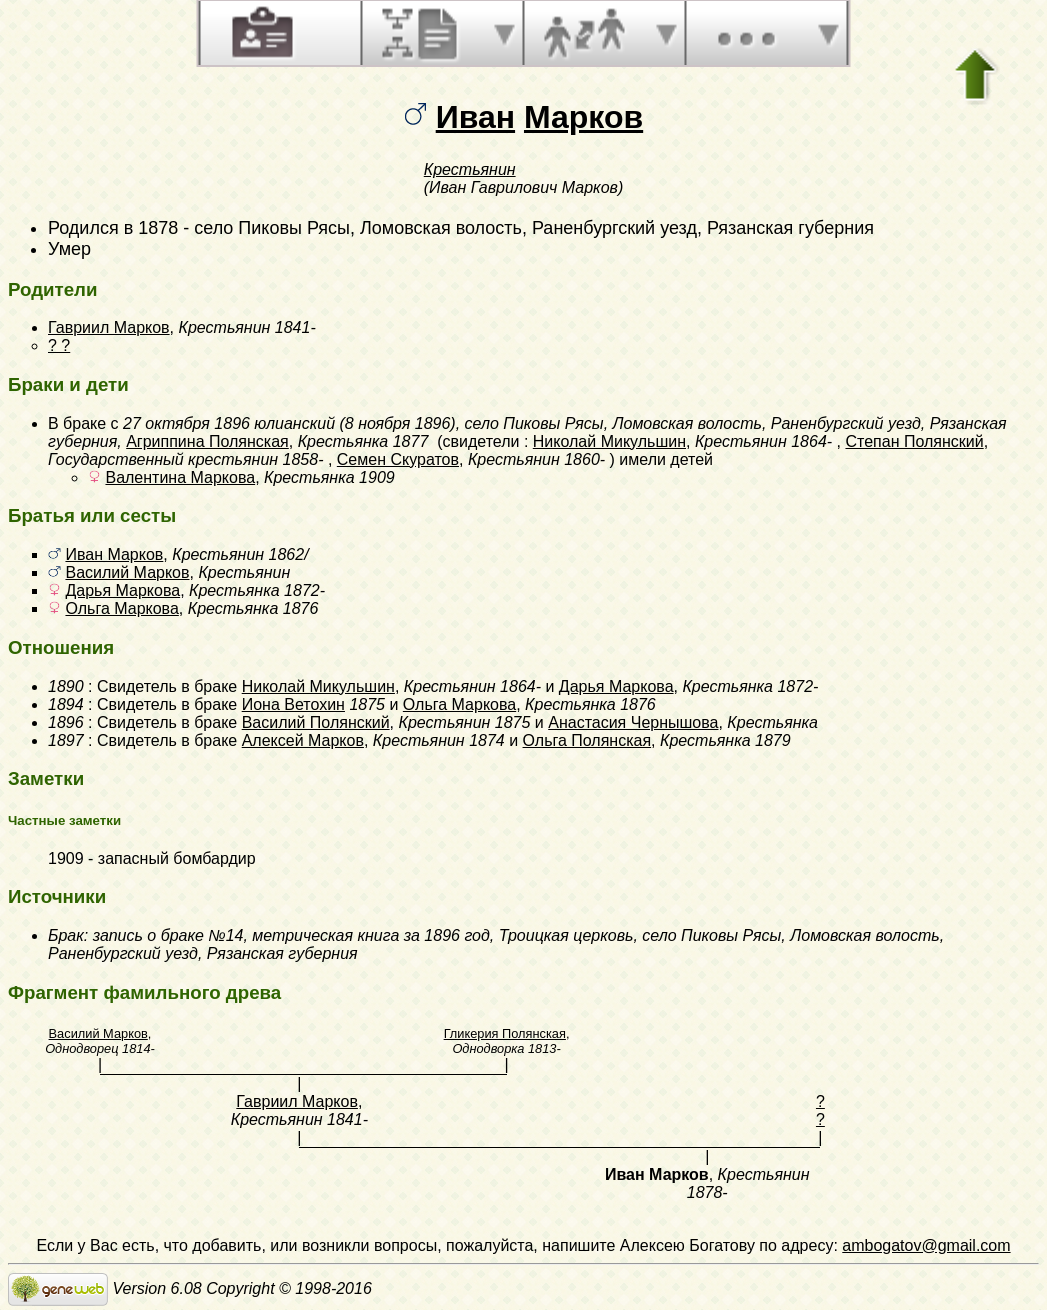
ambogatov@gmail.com (926, 1245)
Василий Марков (127, 572)
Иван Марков (114, 554)
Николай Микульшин (609, 441)
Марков (583, 117)
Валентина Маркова (180, 477)
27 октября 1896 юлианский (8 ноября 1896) (289, 423)
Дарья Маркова (122, 590)
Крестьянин (470, 169)
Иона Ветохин (293, 704)
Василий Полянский (316, 722)
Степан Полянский (914, 441)
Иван (475, 117)
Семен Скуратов (398, 459)
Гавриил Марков (109, 327)
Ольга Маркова (121, 608)
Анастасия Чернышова (633, 722)
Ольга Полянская (587, 740)
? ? (59, 345)
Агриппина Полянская (207, 441)
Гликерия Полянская (505, 1033)
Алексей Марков (303, 740)
